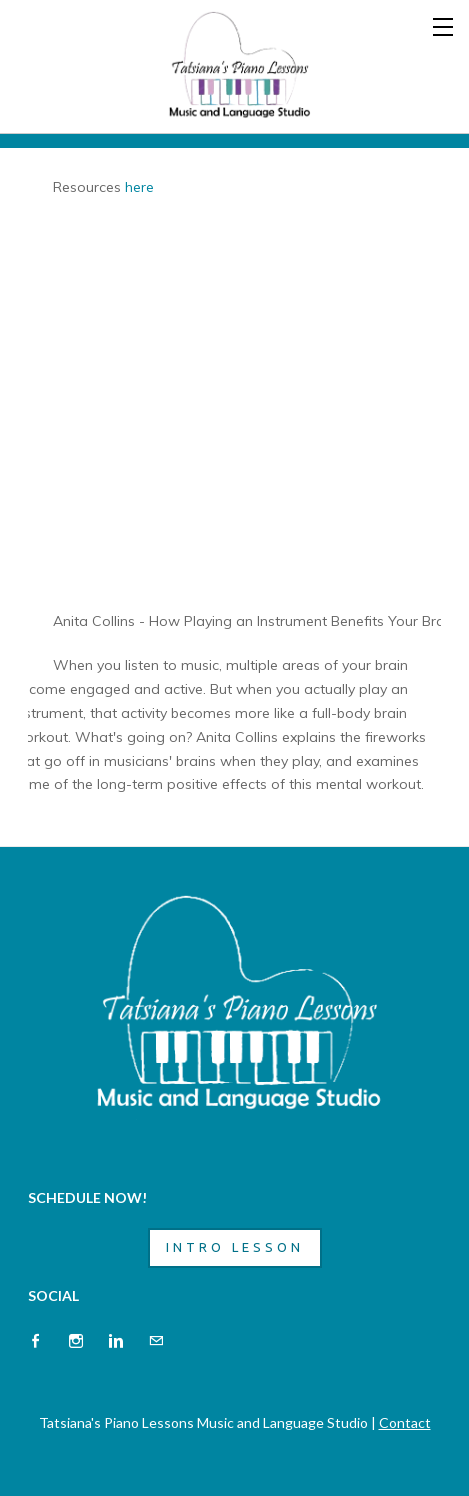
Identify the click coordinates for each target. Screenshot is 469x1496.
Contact (405, 1422)
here (139, 187)
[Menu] (444, 25)
